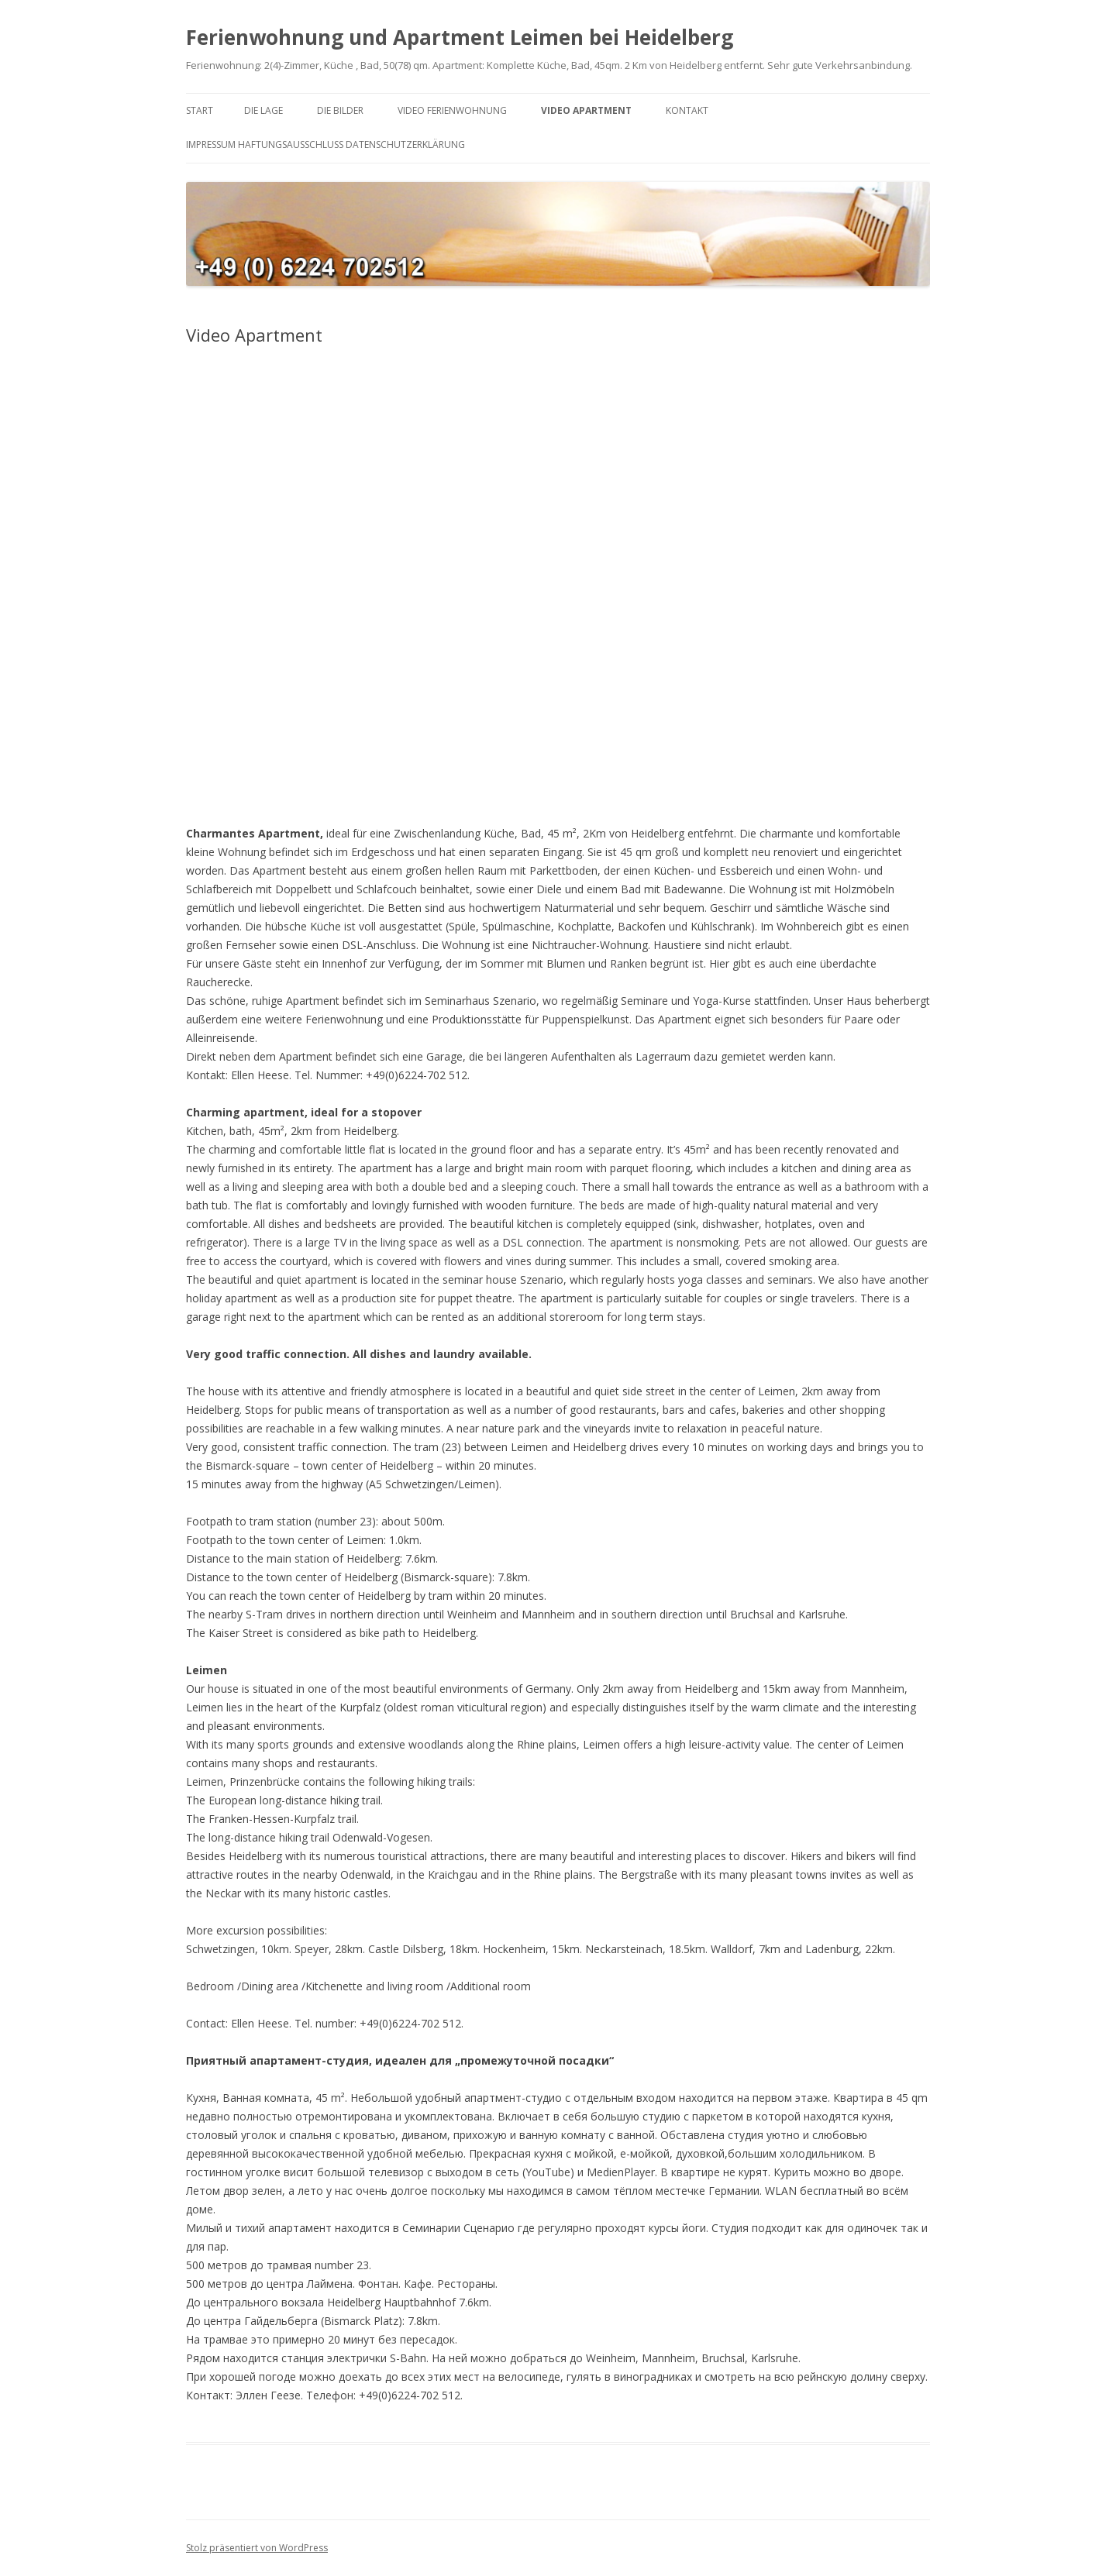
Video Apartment (586, 110)
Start (199, 110)
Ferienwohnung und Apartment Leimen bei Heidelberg (459, 37)
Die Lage (263, 110)
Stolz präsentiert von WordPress (257, 2547)
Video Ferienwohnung (452, 110)
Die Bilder (340, 110)
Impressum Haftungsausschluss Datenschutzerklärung (325, 144)
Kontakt (687, 110)
